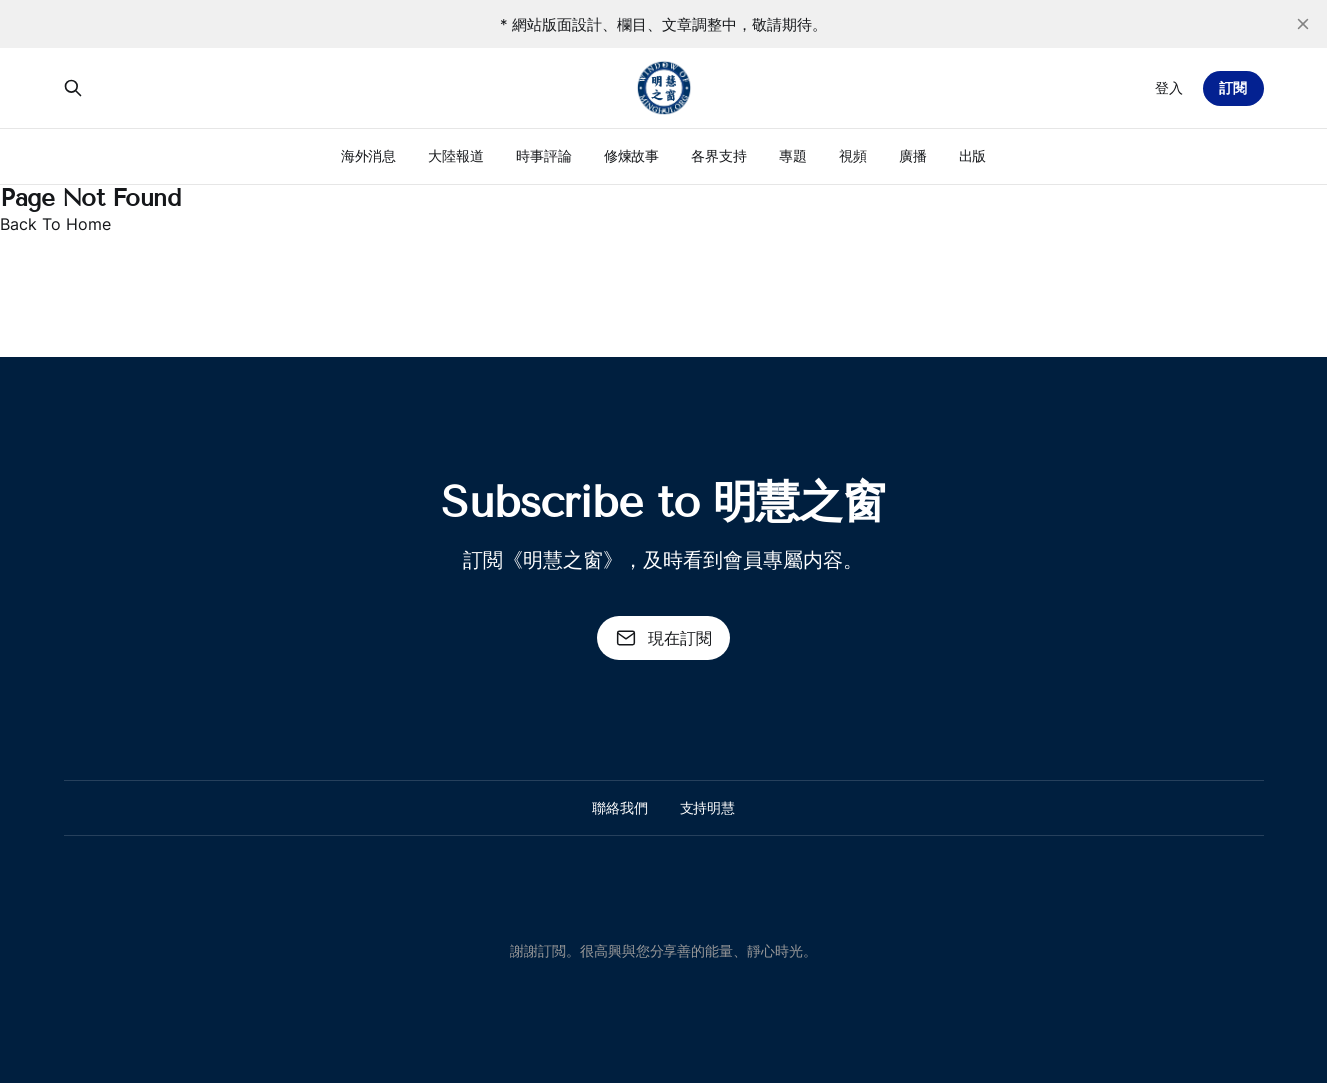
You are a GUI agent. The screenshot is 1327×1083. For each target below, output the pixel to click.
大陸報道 (456, 155)
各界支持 (719, 155)
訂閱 (1233, 87)
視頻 (853, 155)
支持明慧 (708, 807)
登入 (1169, 87)
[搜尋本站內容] (73, 88)
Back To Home (55, 224)
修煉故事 (632, 155)
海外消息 (369, 155)
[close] (1303, 24)
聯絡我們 (620, 807)
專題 (793, 155)
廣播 (913, 155)
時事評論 (544, 155)
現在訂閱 (664, 638)
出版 (973, 155)
